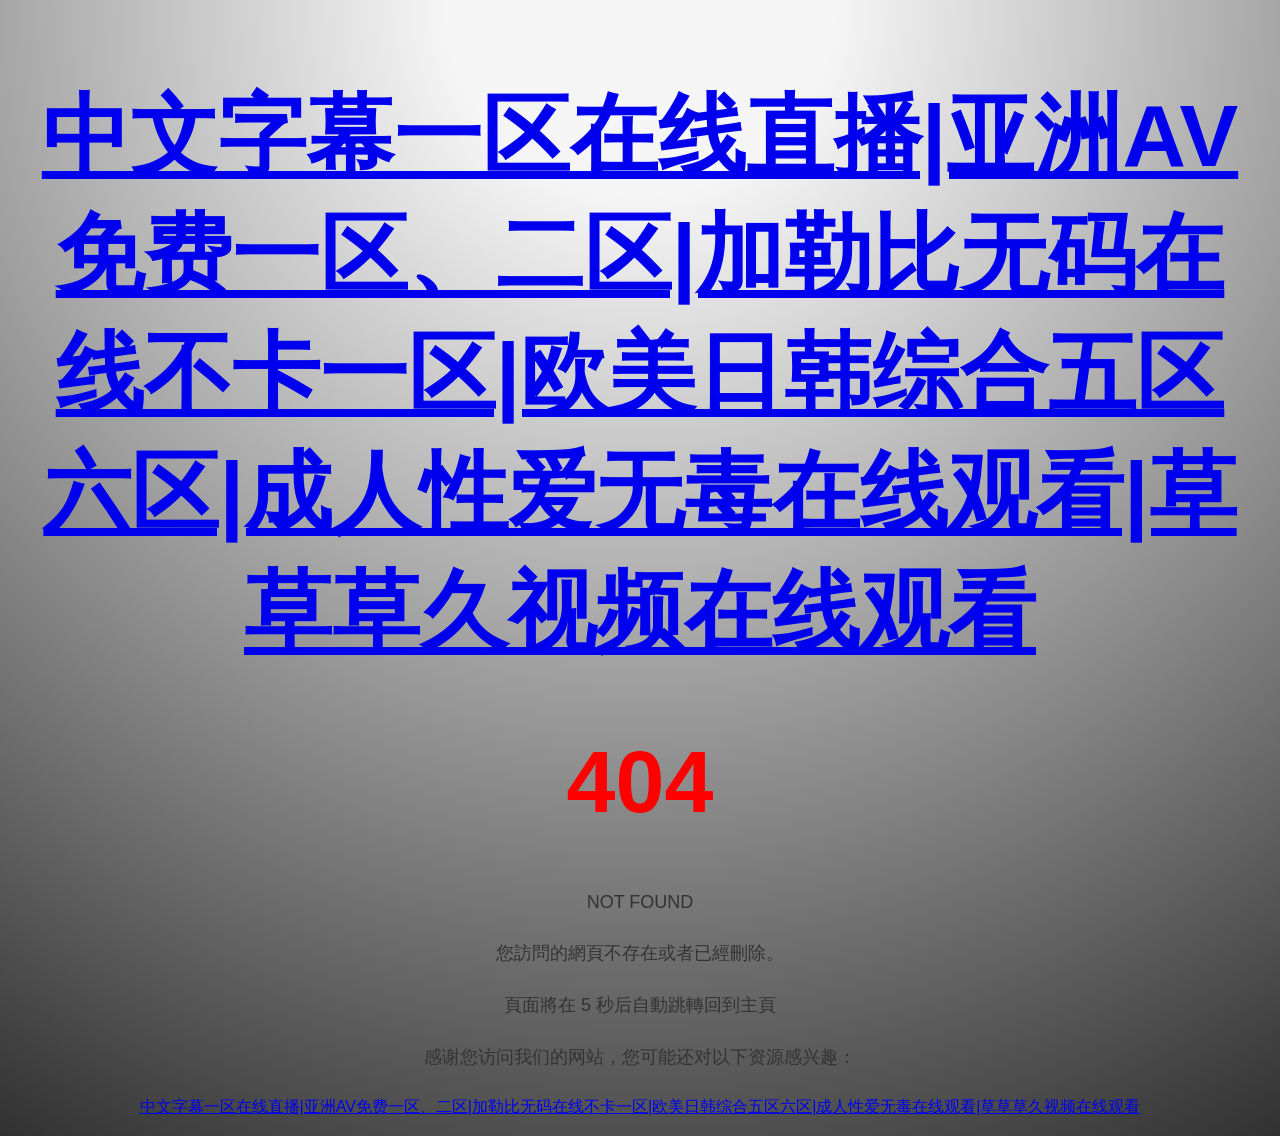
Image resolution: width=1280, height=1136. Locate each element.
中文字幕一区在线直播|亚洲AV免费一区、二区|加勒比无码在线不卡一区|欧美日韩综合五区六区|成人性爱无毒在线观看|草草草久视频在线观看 (640, 373)
